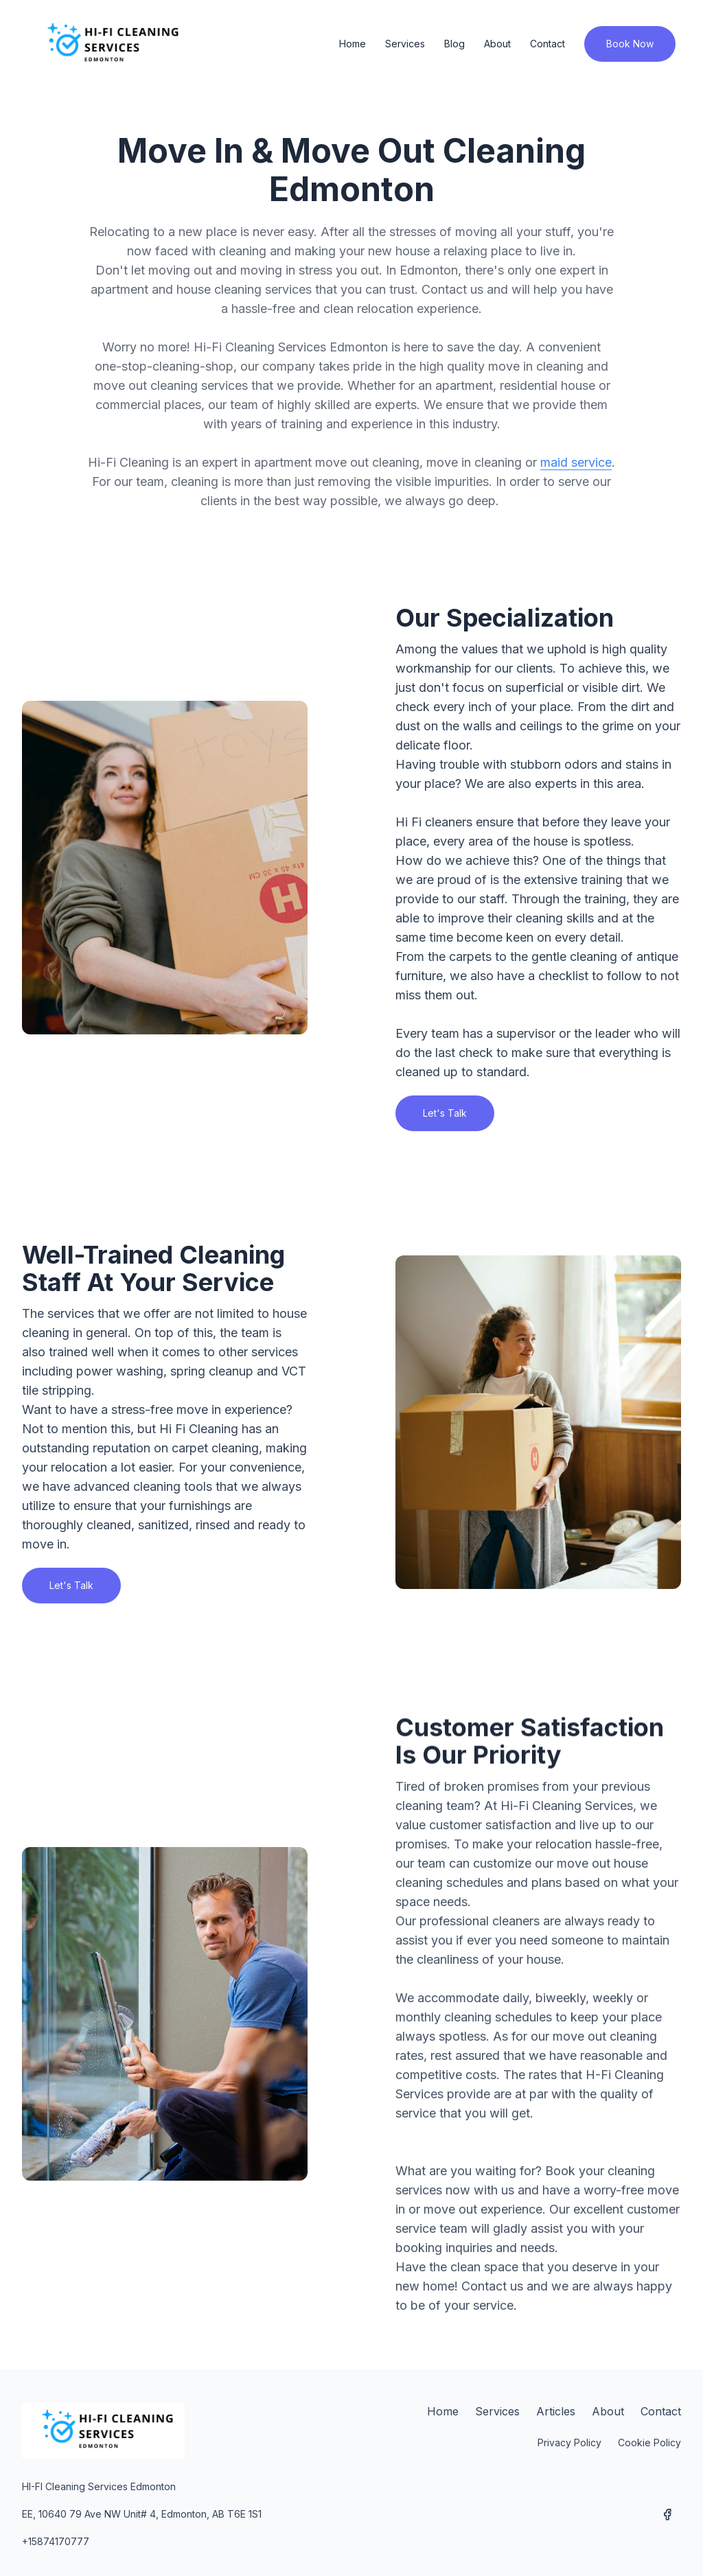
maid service (576, 462)
